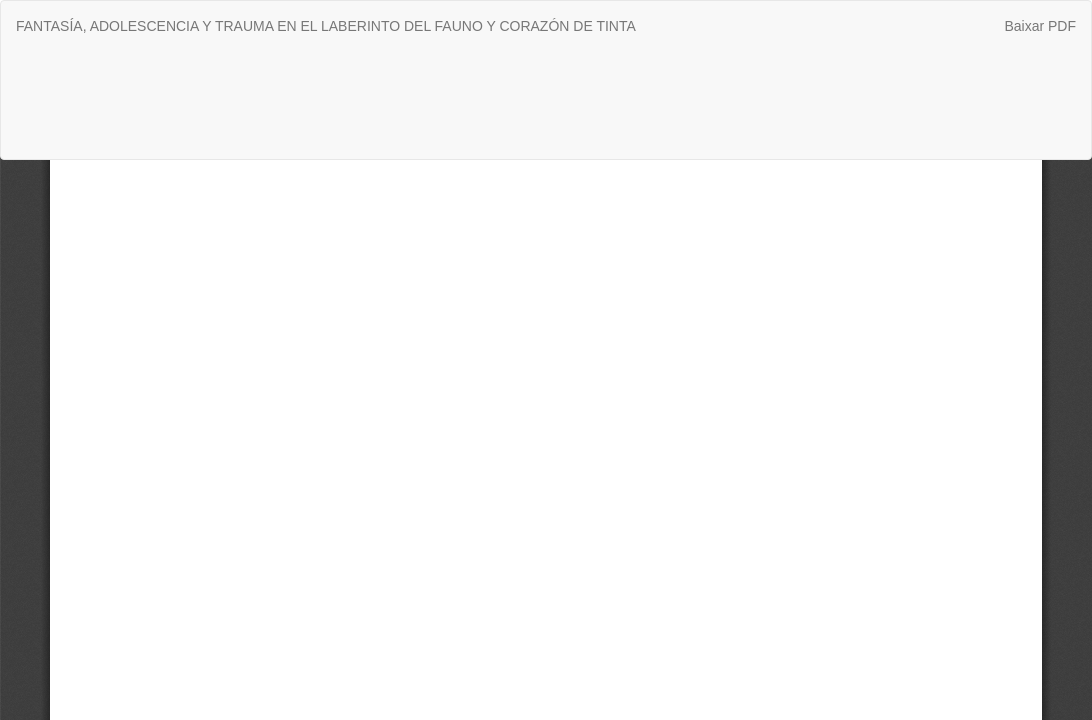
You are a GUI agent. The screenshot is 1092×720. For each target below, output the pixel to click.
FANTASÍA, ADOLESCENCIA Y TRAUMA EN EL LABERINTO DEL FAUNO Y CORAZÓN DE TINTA (326, 26)
